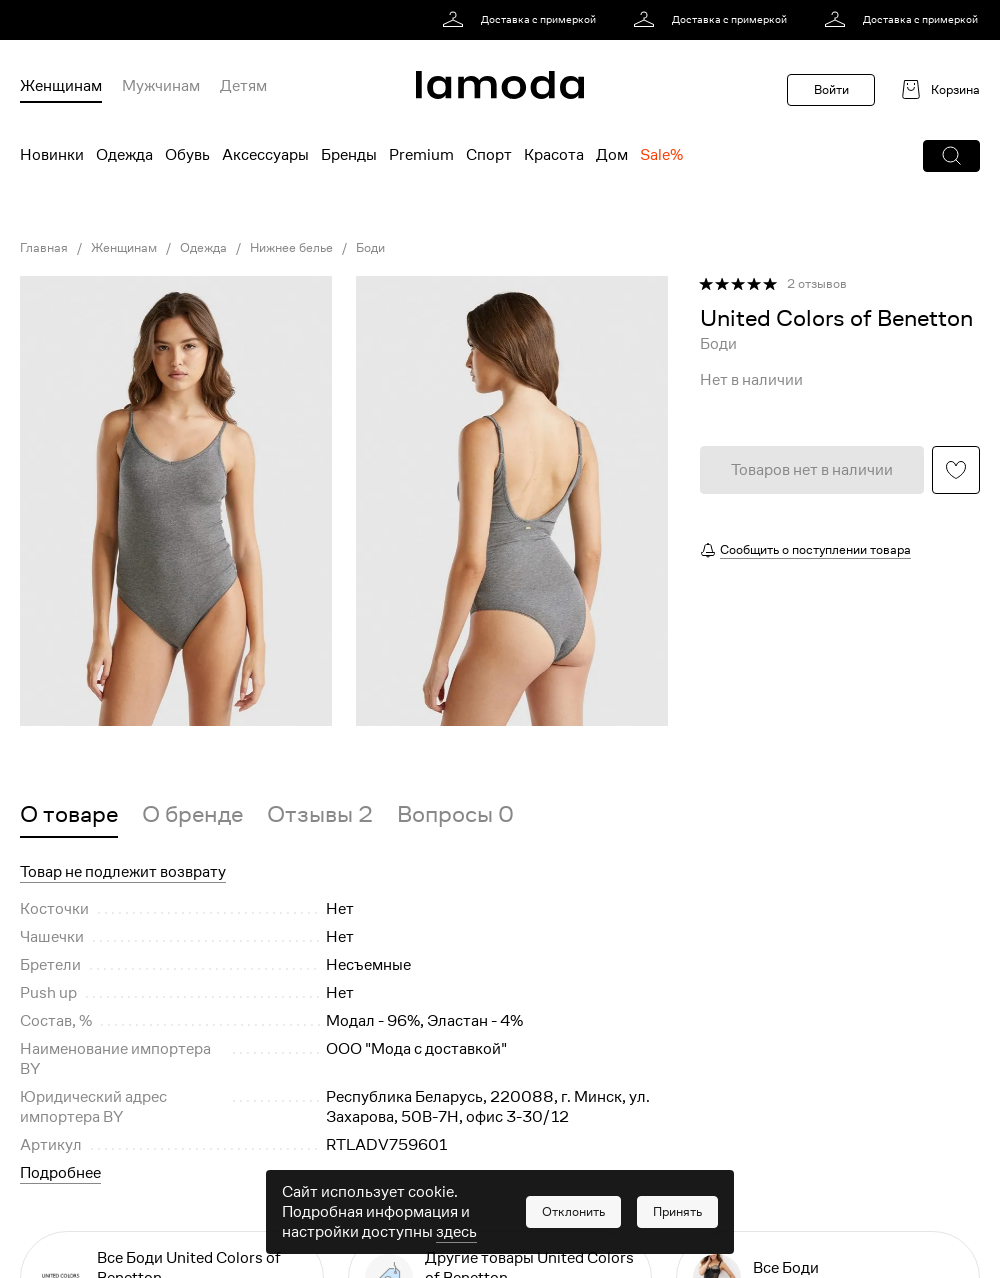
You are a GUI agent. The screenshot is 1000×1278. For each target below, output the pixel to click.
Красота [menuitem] (554, 155)
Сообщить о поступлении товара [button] (815, 549)
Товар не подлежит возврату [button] (123, 872)
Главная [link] (44, 248)
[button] (951, 156)
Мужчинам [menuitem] (161, 86)
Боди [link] (370, 248)
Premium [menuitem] (421, 155)
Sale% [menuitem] (661, 155)
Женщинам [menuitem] (61, 86)
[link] (522, 20)
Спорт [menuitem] (489, 155)
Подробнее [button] (60, 1173)
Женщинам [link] (124, 248)
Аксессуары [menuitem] (265, 155)
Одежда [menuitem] (124, 155)
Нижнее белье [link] (291, 248)
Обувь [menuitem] (187, 155)
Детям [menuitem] (243, 86)
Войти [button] (831, 89)
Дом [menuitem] (612, 155)
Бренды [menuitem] (349, 155)
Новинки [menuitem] (52, 155)
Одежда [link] (203, 248)
